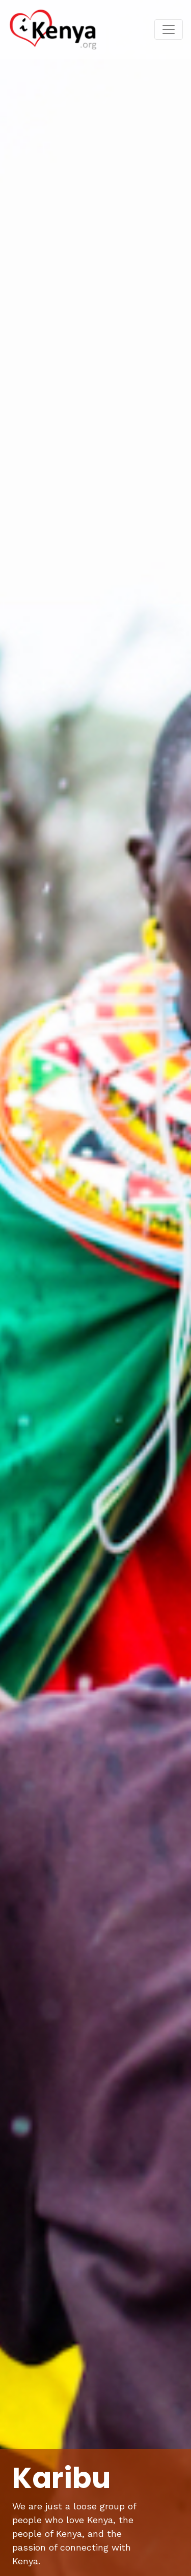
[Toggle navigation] (168, 29)
